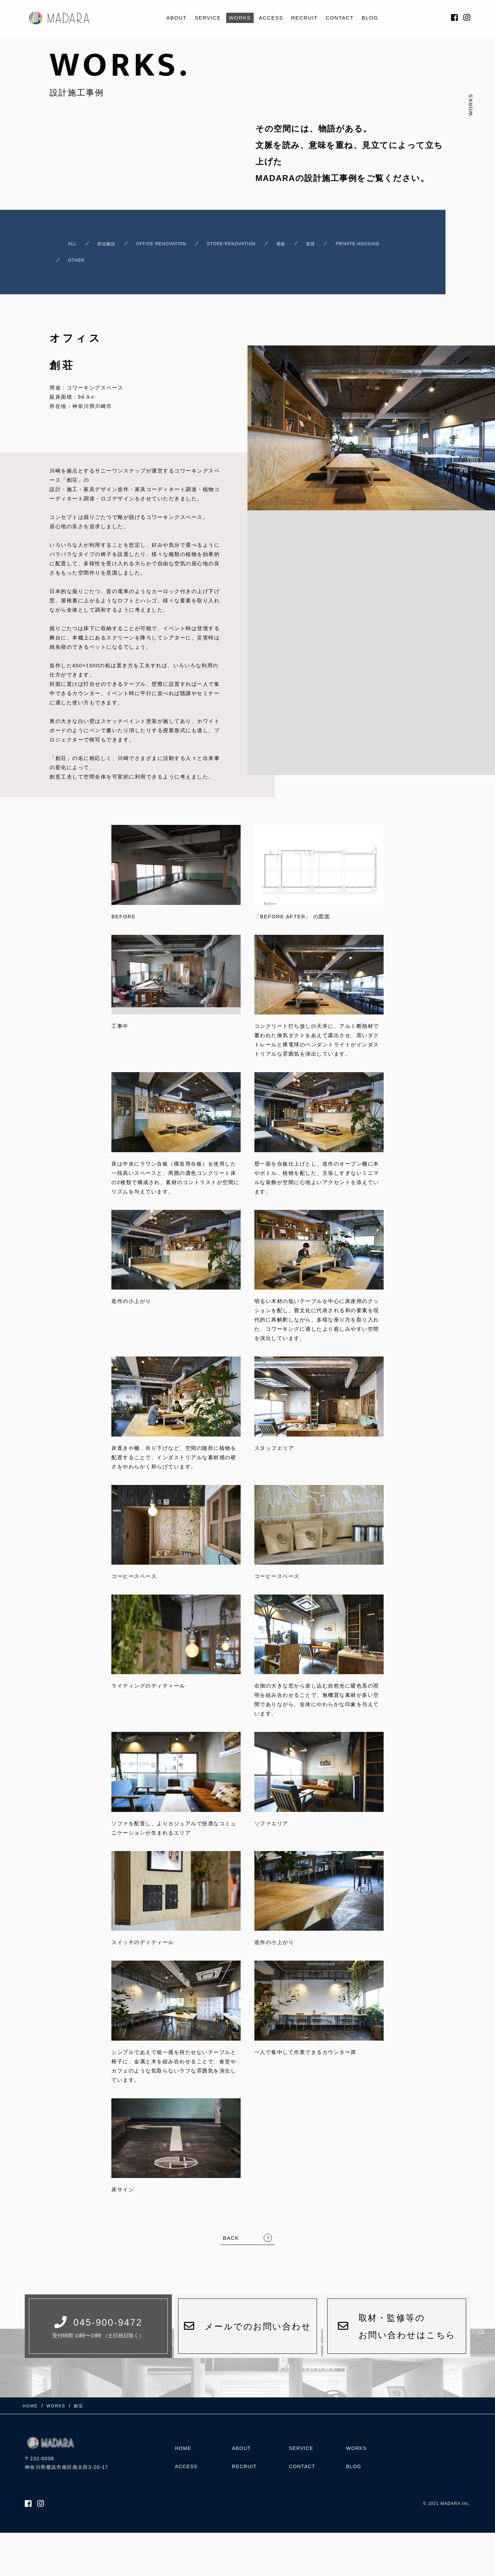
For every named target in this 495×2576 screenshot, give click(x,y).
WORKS (240, 18)
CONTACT (340, 18)
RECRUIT (304, 18)
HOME (183, 2440)
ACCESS (271, 18)
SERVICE (208, 18)
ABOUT (176, 18)
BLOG (370, 18)
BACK (231, 2225)
